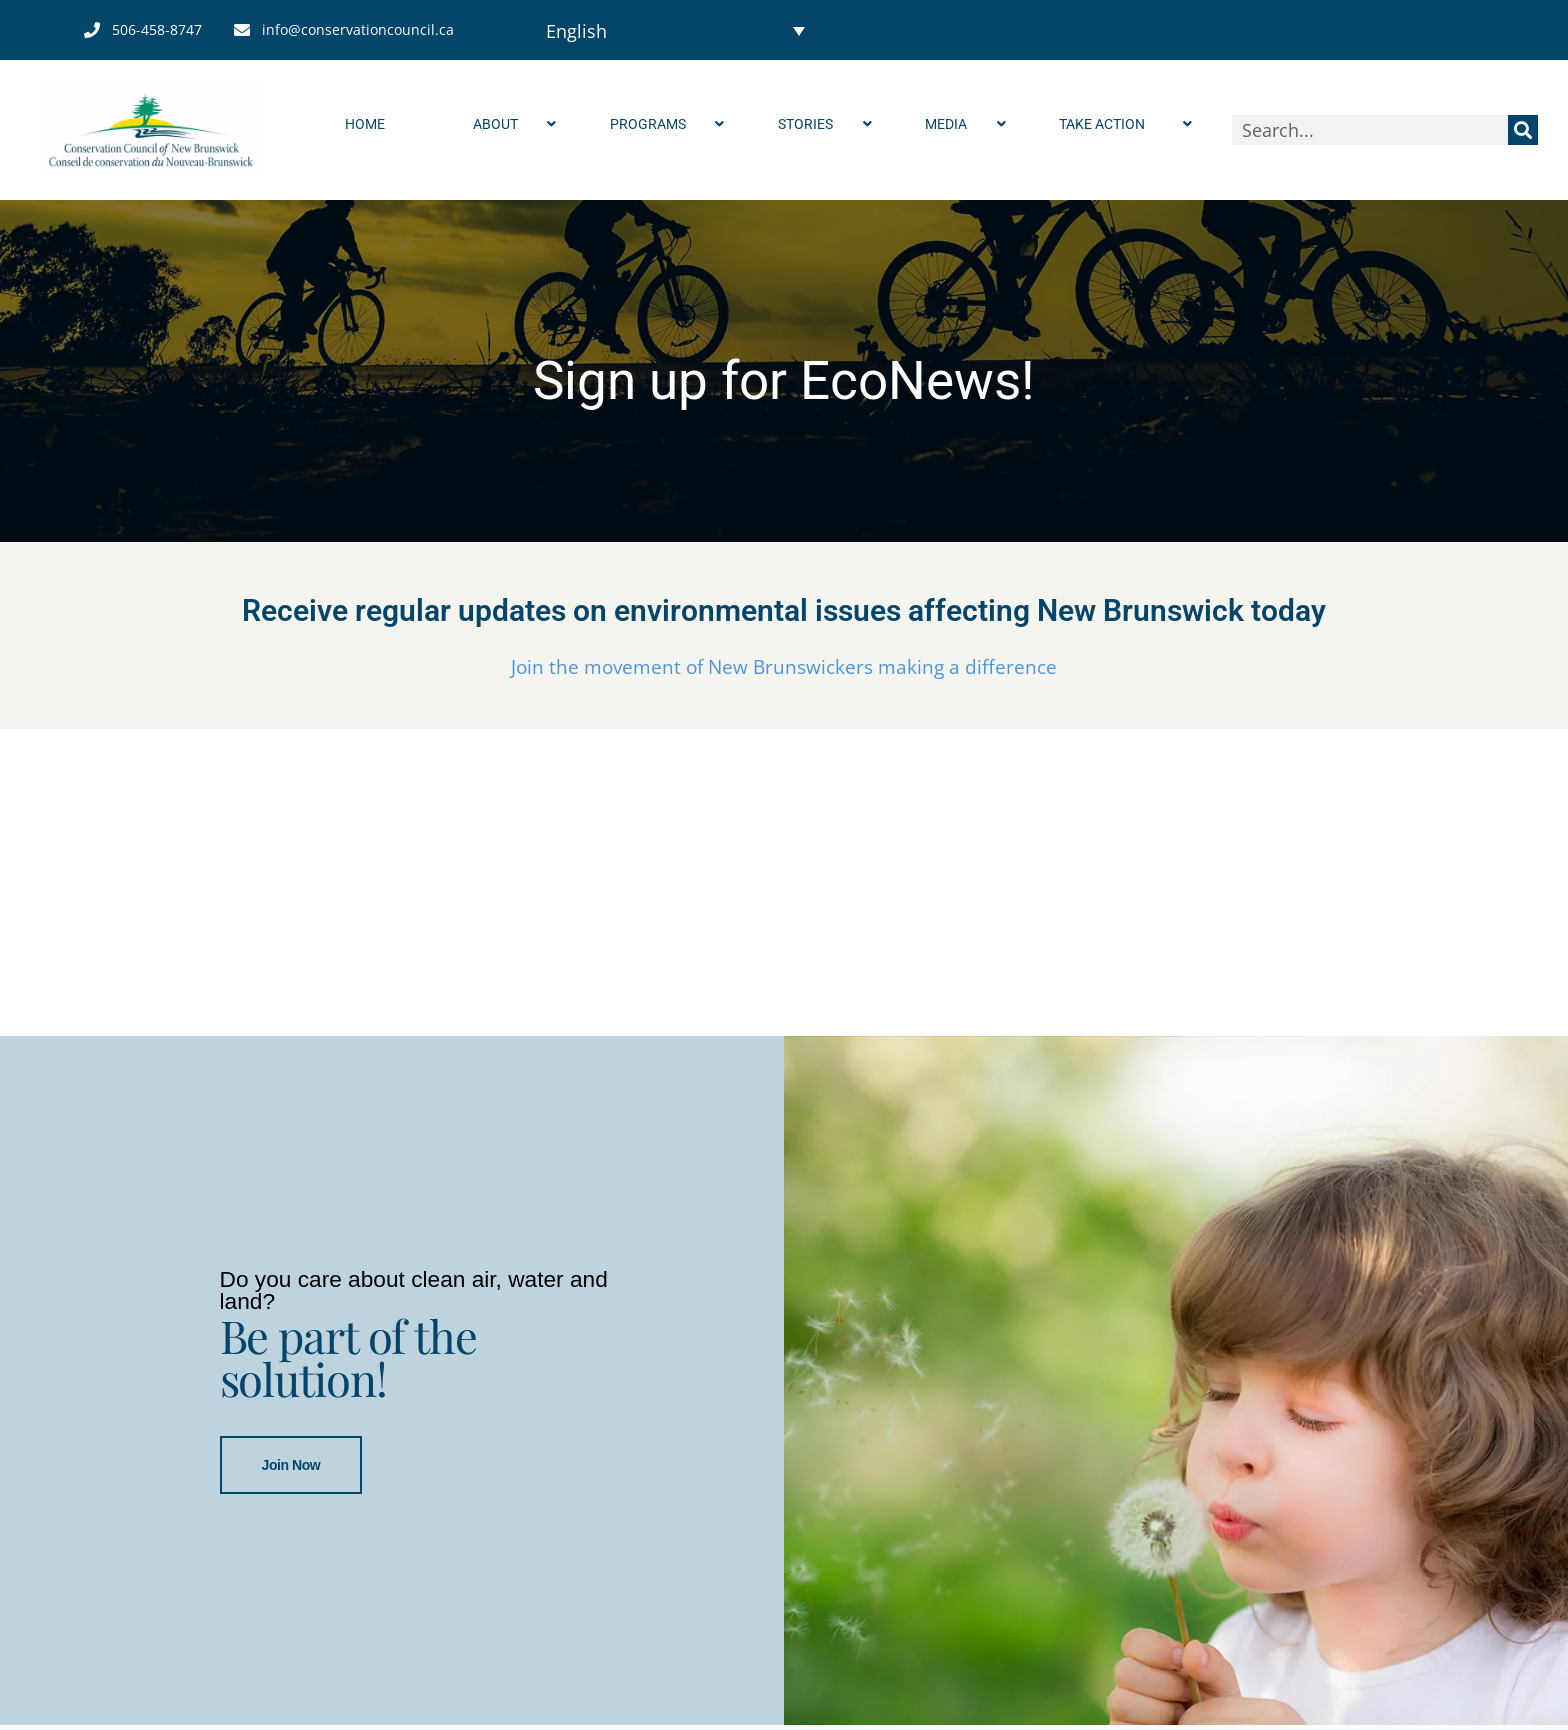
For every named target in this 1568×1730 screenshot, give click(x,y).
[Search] (1523, 130)
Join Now (291, 1466)
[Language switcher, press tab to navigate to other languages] (675, 30)
